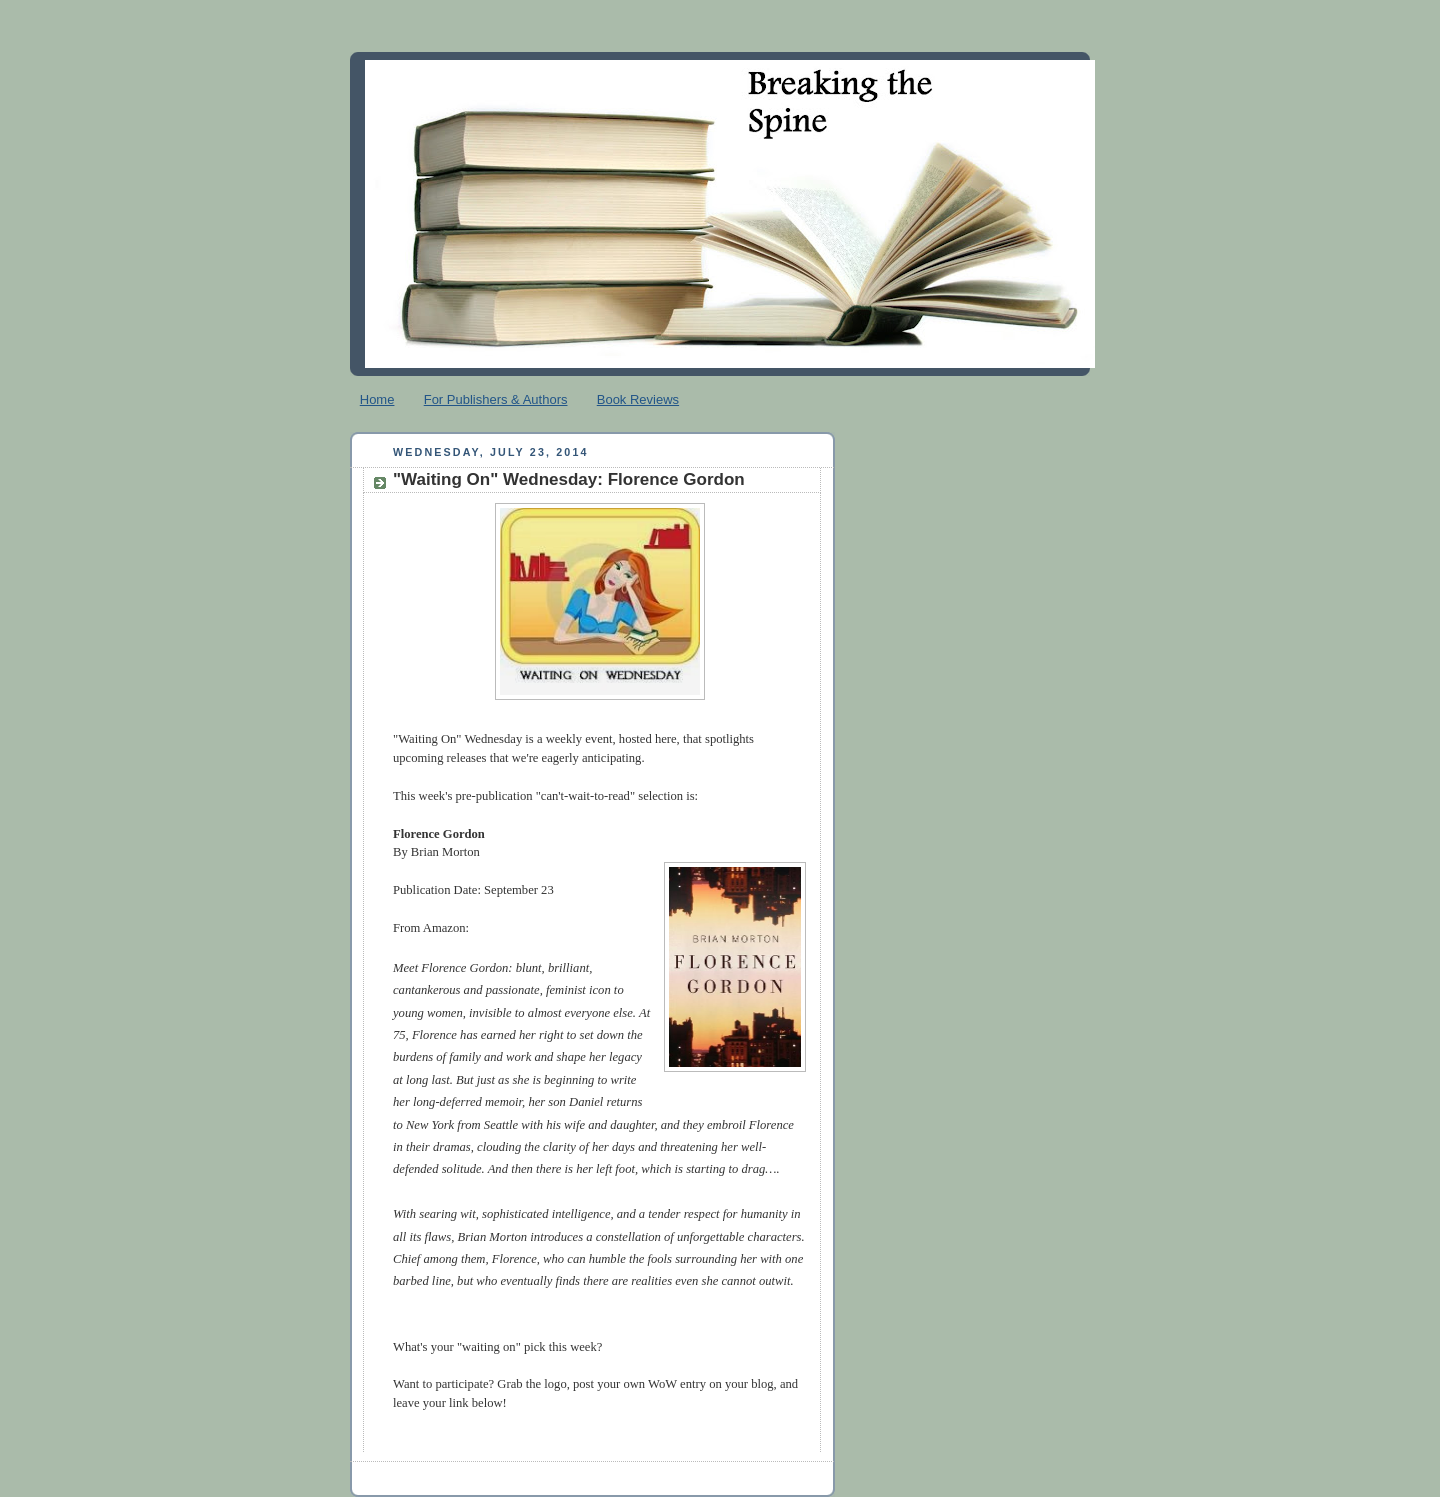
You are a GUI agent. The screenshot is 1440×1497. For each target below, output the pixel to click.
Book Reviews (638, 399)
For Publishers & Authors (496, 399)
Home (377, 399)
